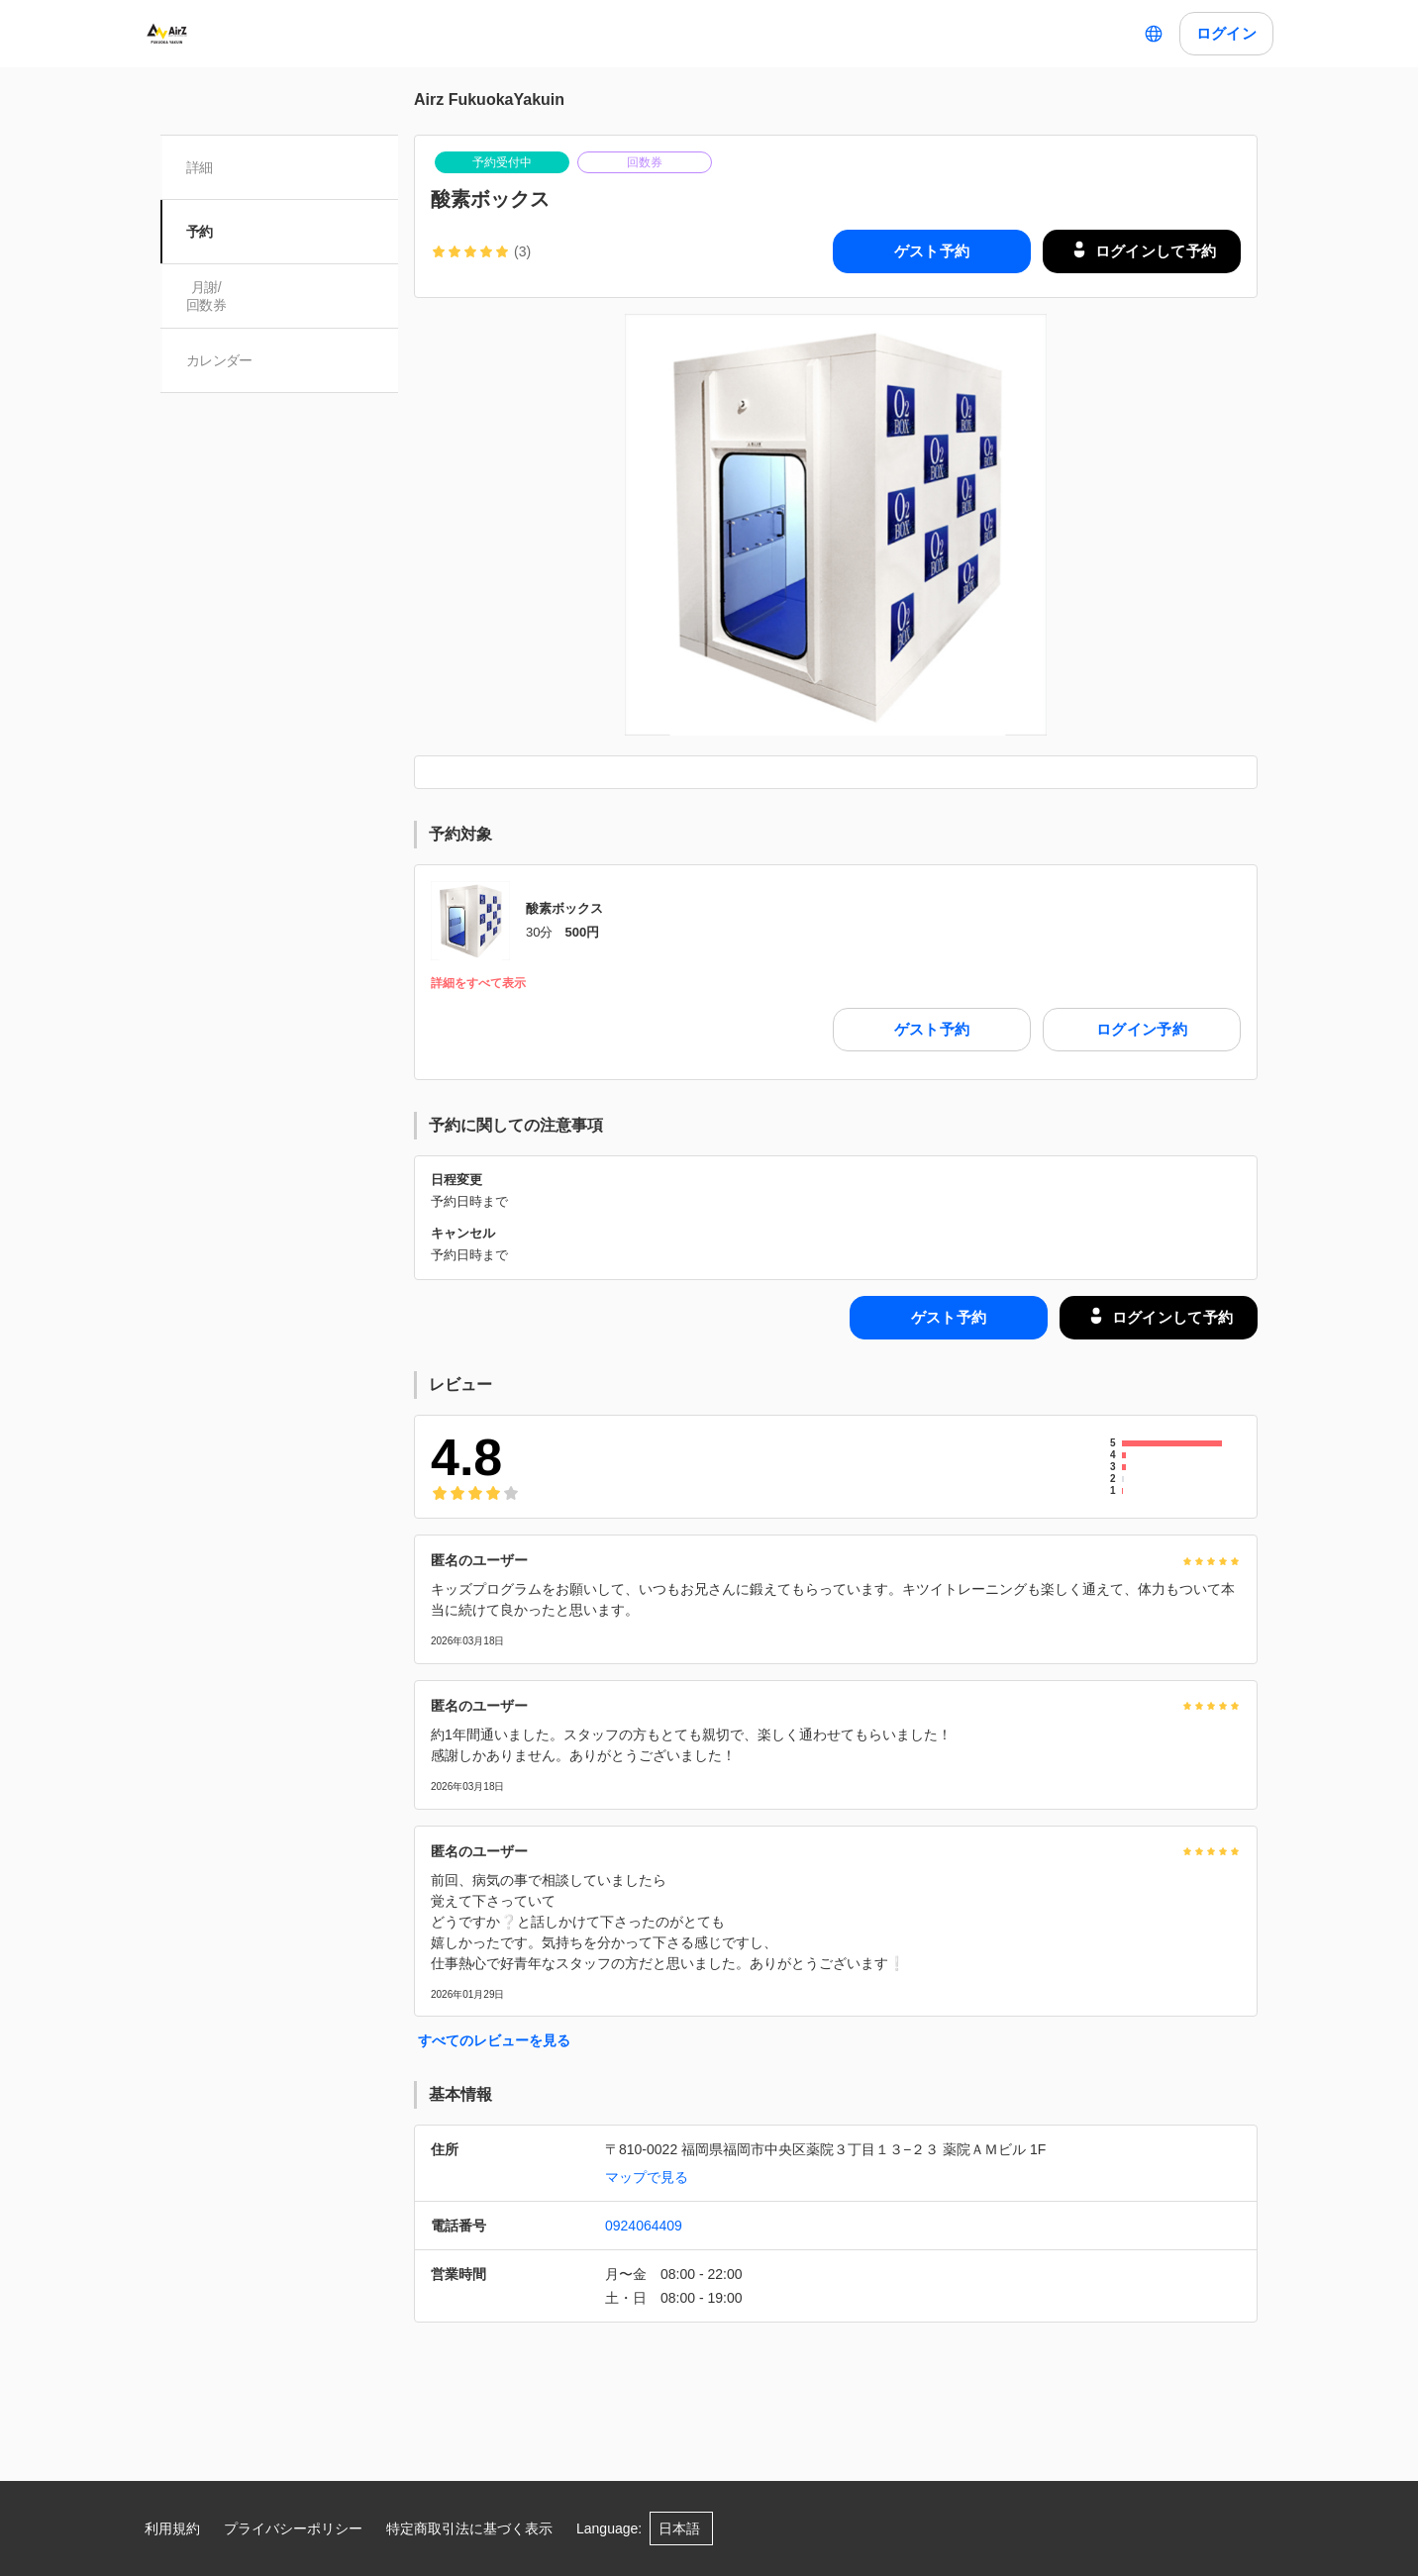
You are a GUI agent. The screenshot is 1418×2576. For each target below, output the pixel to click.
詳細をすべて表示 (478, 983)
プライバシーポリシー (293, 2528)
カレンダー (221, 360)
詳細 (201, 167)
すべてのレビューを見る (494, 2040)
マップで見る (646, 2177)
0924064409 (643, 2225)
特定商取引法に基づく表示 (469, 2528)
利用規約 (172, 2528)
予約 (201, 232)
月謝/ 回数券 (208, 296)
